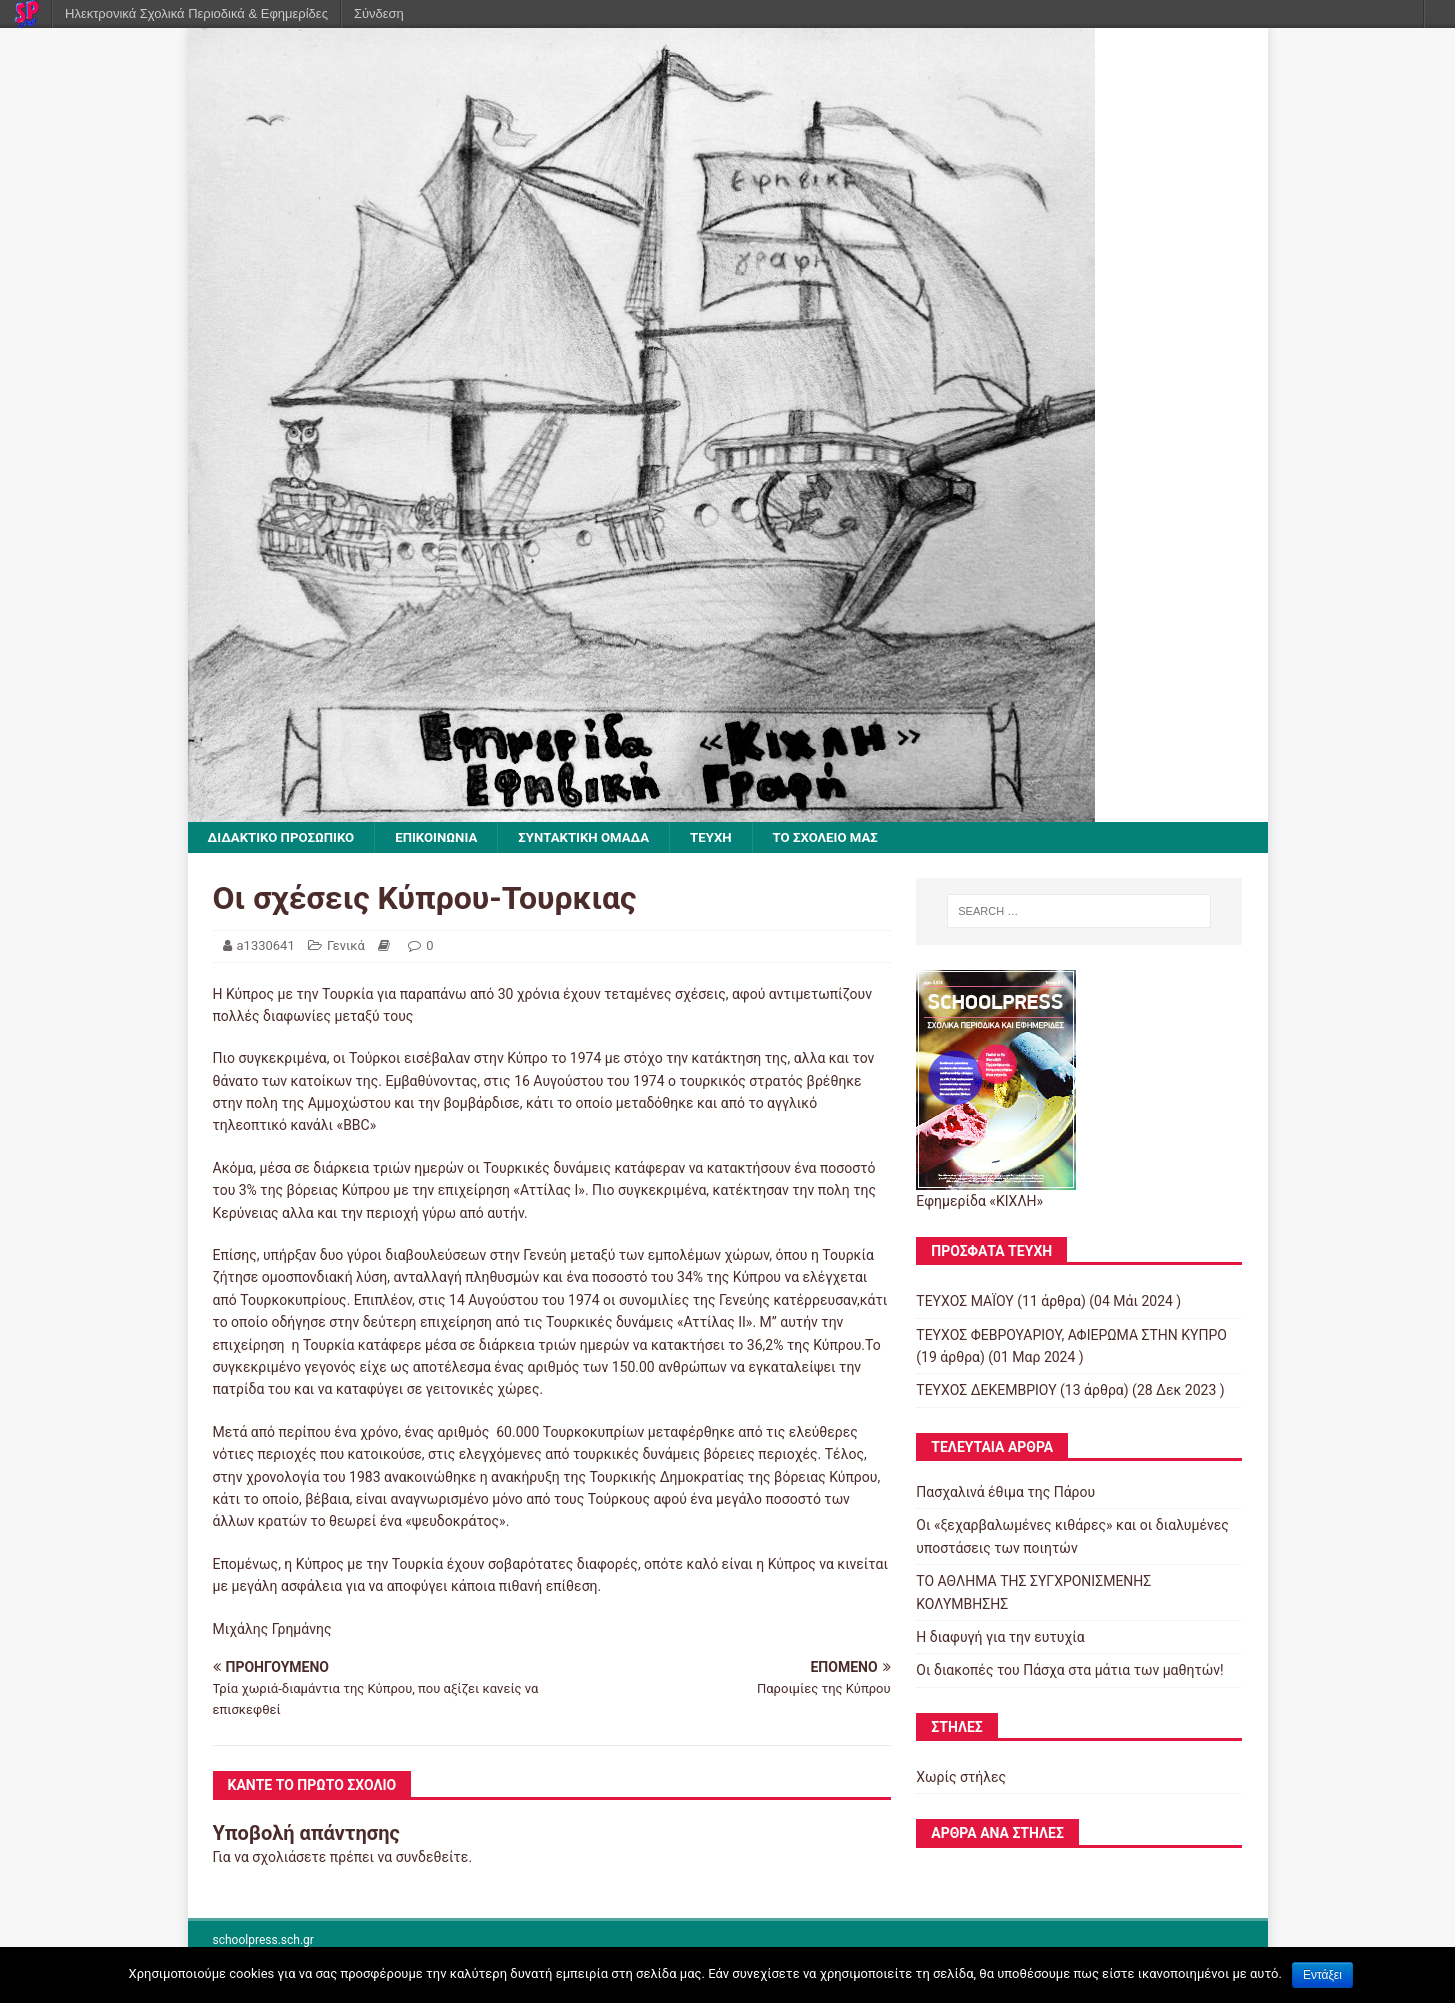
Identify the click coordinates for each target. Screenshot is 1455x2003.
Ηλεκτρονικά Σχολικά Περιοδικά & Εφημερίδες (196, 13)
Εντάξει (1322, 1975)
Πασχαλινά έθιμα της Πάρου (1005, 1493)
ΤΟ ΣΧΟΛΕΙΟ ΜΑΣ (853, 838)
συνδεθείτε (432, 1858)
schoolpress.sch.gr (263, 1941)
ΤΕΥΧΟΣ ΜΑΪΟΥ (964, 1303)
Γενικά (346, 946)
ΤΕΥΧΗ (734, 838)
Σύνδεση (379, 13)
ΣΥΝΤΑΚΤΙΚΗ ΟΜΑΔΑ (601, 838)
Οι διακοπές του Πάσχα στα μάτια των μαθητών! (1069, 1672)
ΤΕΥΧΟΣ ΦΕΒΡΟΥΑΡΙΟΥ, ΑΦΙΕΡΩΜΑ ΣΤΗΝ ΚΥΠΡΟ (1071, 1336)
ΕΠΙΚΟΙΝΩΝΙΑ (447, 838)
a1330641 (266, 946)
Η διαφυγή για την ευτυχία (1000, 1638)
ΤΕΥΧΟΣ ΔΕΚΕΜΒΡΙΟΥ (986, 1392)
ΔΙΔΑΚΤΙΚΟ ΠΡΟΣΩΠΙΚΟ (286, 838)
